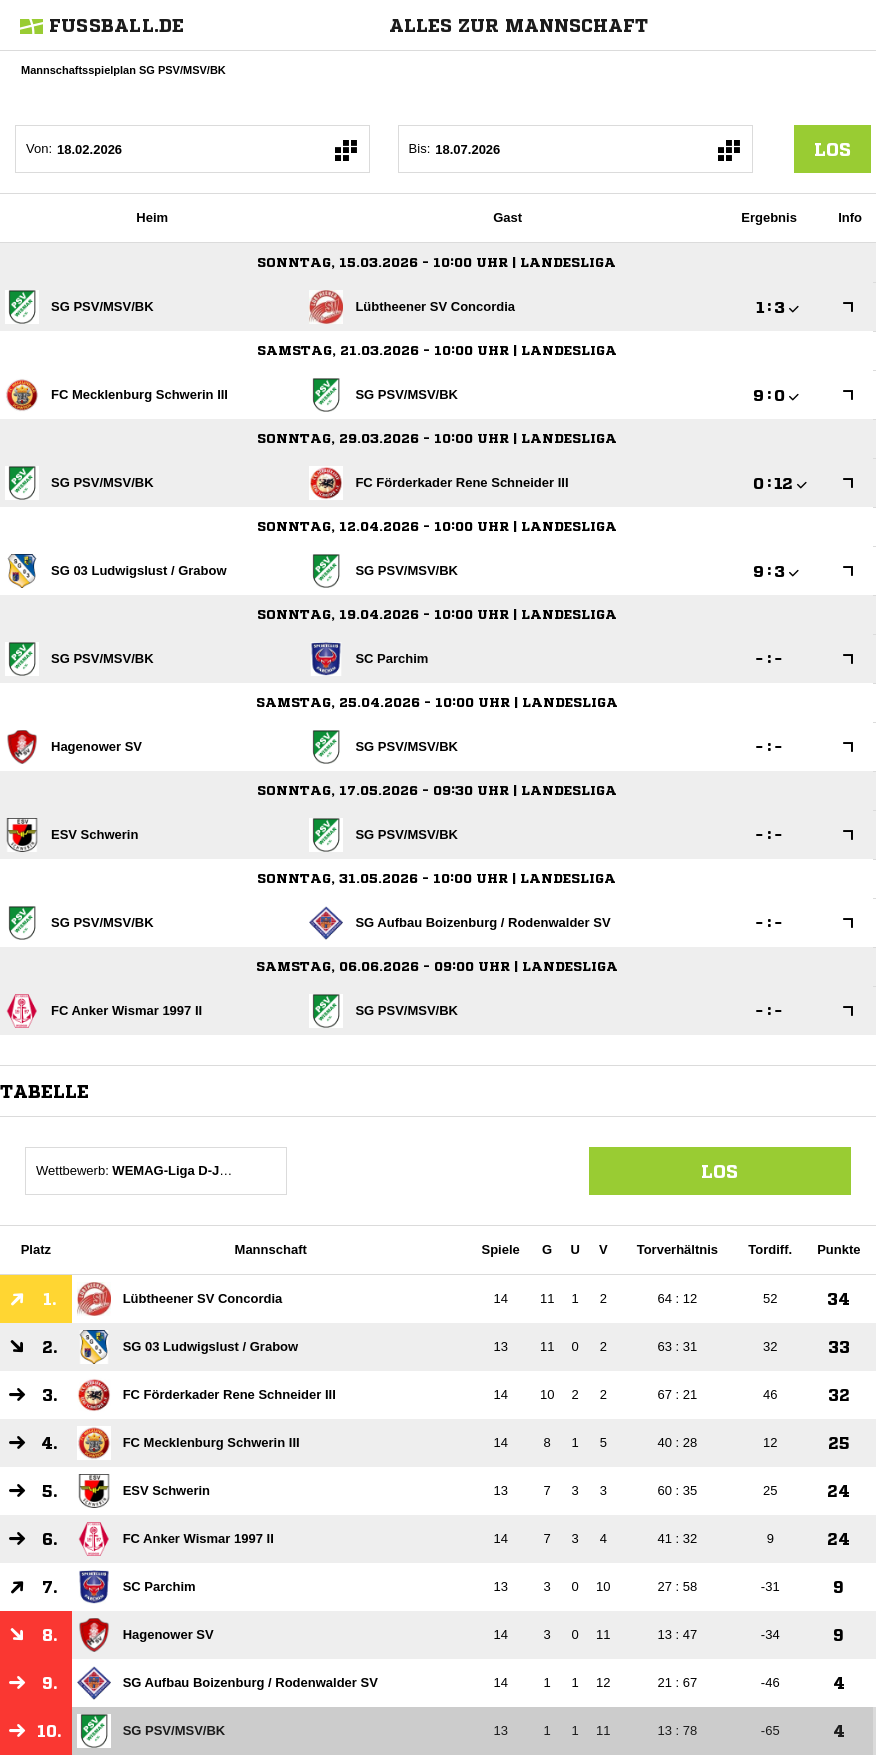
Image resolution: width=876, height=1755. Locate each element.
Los (719, 1171)
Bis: (420, 148)
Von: (39, 148)
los (832, 149)
